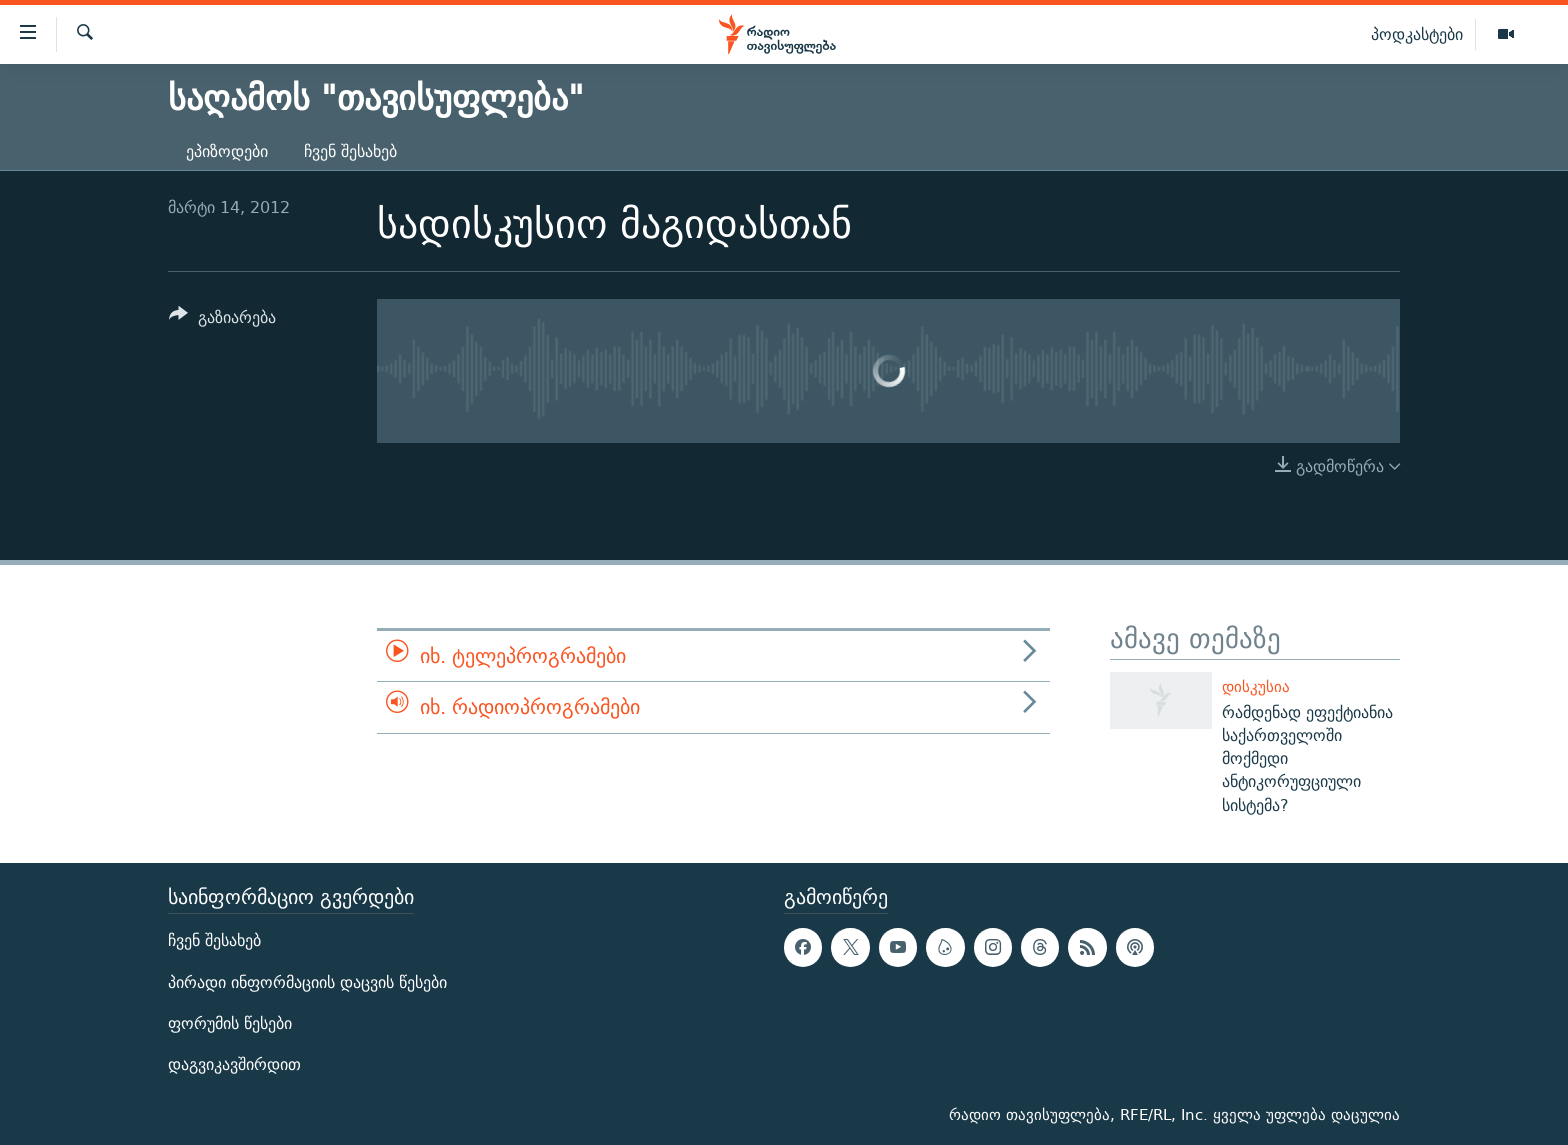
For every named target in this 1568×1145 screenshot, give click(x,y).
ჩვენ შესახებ (350, 151)
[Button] (222, 320)
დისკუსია (1256, 686)
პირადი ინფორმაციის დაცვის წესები (307, 982)
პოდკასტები (1417, 34)
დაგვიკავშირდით (234, 1064)
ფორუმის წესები (230, 1023)
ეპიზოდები (227, 151)
